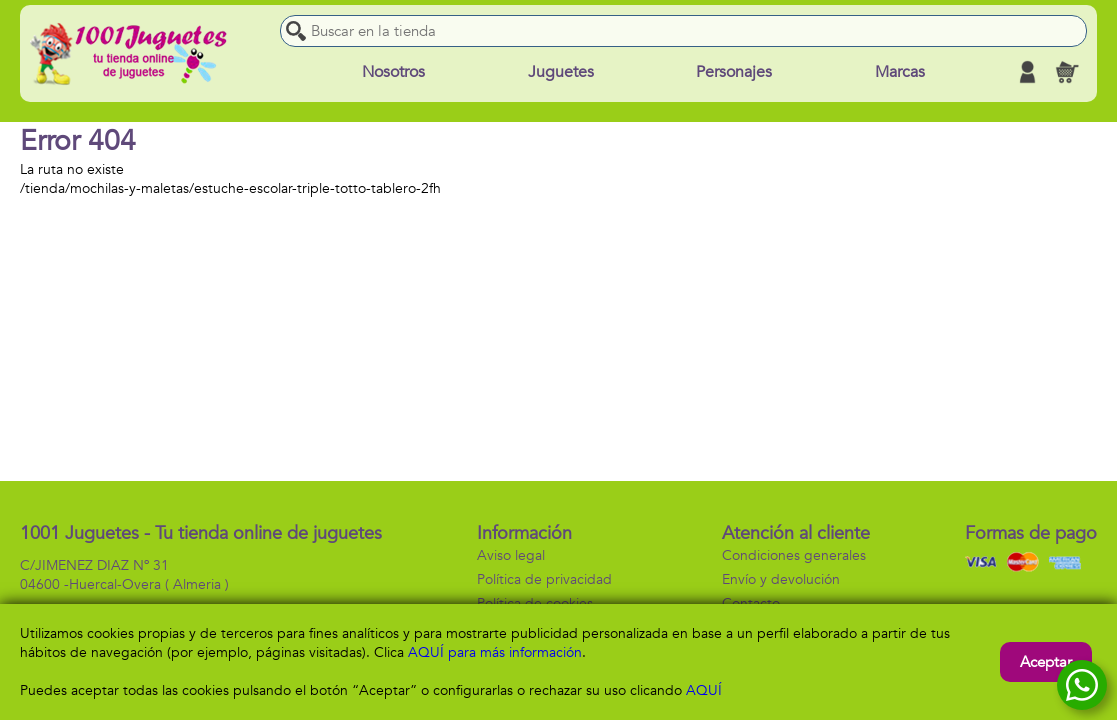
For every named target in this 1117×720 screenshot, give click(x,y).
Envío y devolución (781, 579)
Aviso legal (511, 555)
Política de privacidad (544, 579)
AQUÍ (704, 690)
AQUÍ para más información (495, 652)
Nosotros (393, 72)
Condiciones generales (794, 555)
